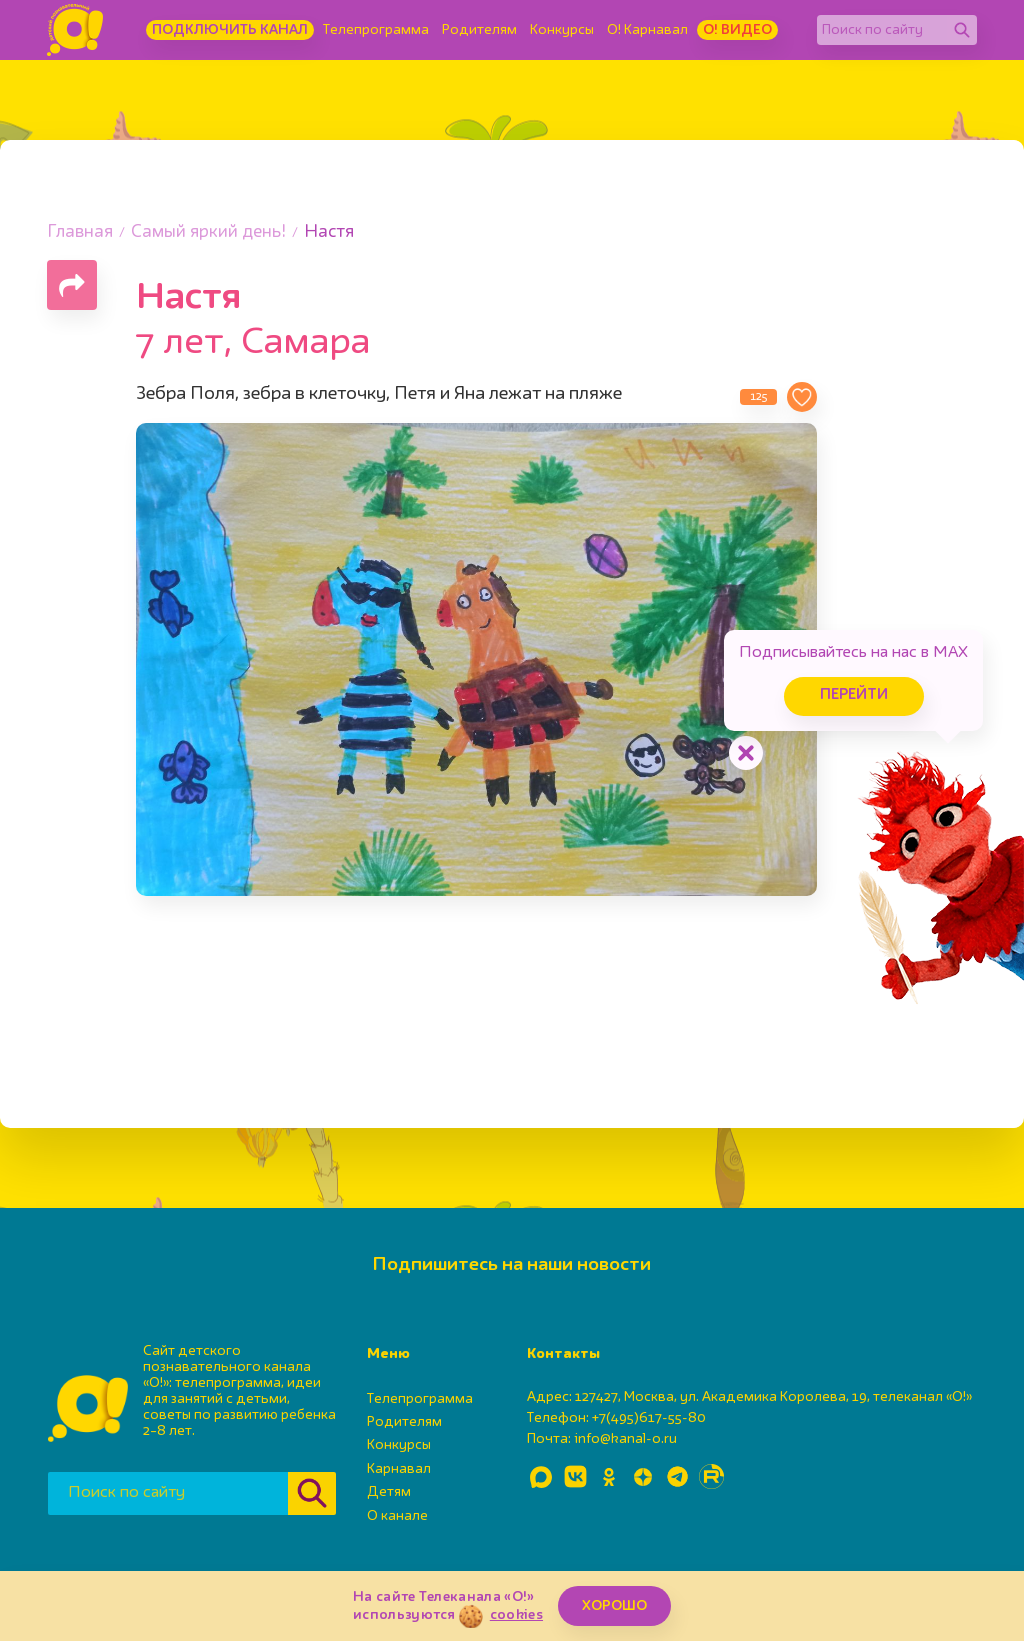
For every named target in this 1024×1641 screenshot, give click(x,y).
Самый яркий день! (208, 232)
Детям (389, 1492)
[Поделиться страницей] (72, 285)
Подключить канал (230, 30)
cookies (516, 1615)
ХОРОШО (614, 1606)
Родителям (479, 30)
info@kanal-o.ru (625, 1439)
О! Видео (737, 30)
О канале (397, 1516)
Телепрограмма (376, 30)
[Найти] (962, 30)
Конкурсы (562, 30)
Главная (80, 232)
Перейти (854, 695)
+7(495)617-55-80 (649, 1418)
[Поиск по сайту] (882, 30)
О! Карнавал (647, 30)
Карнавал (399, 1469)
